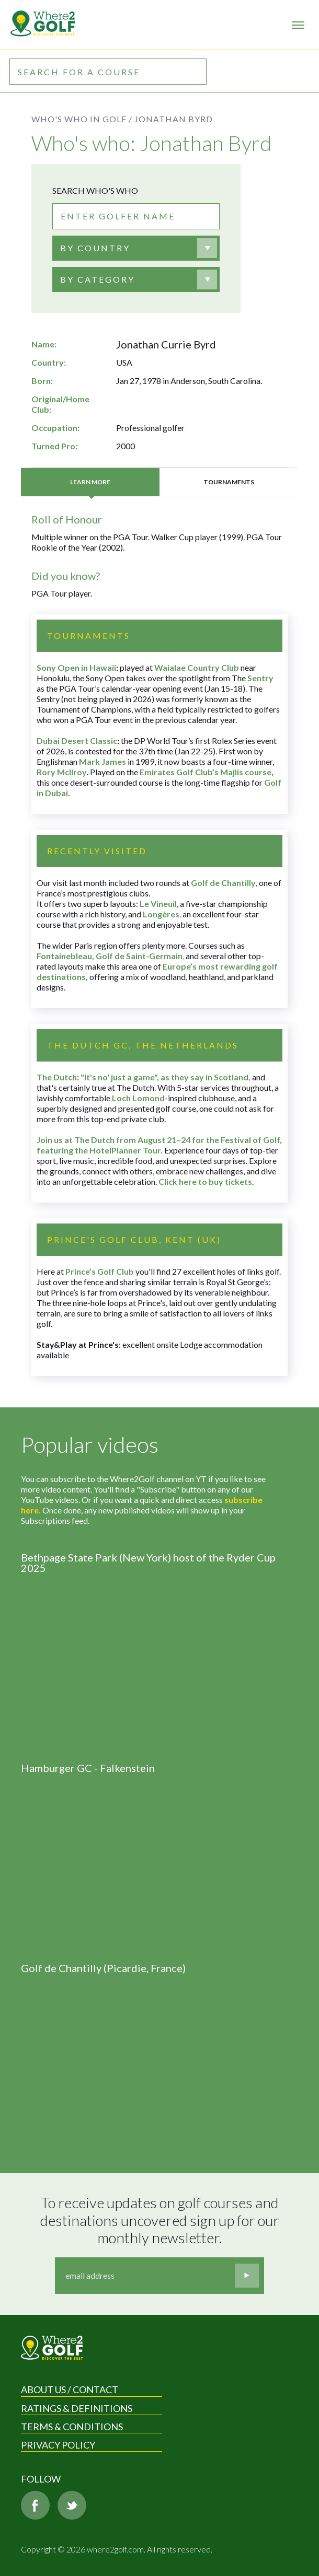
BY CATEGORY (97, 279)
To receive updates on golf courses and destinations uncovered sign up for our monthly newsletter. (161, 2220)
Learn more (90, 482)
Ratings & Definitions (76, 2408)
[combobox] (136, 248)
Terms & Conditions (72, 2426)
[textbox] (95, 248)
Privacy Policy (58, 2445)
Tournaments (228, 482)
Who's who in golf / (81, 119)
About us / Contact (69, 2389)
